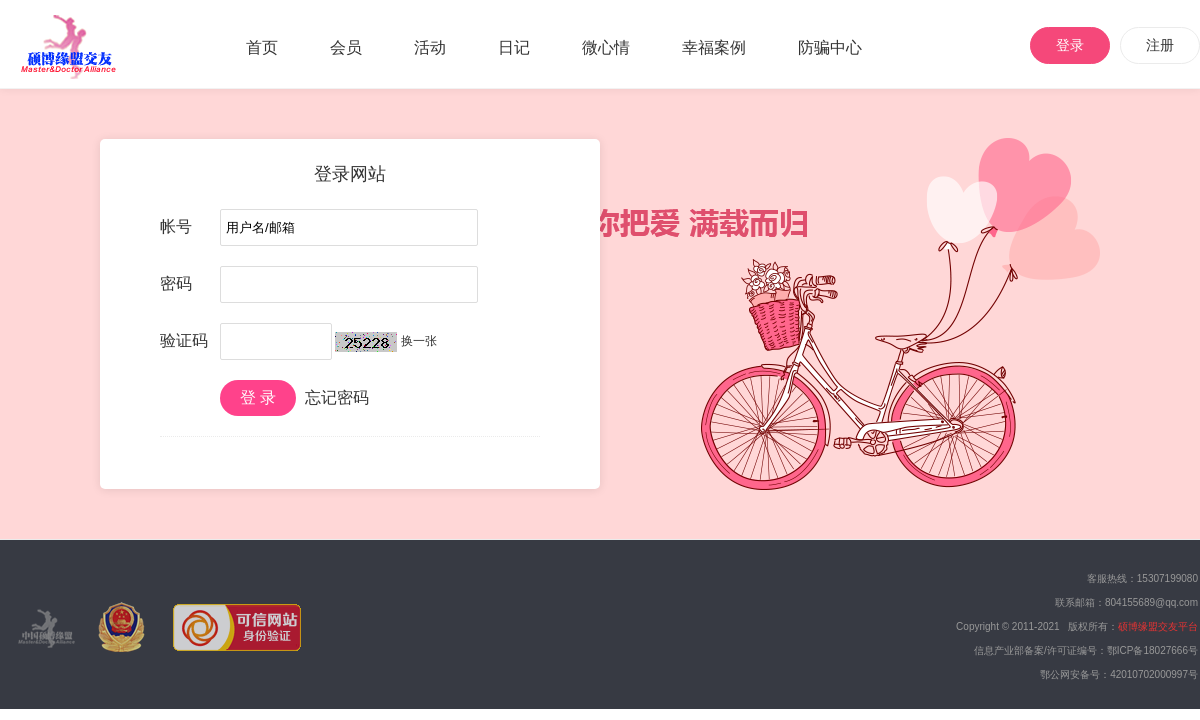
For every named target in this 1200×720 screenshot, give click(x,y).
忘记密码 (337, 397)
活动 (430, 47)
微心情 (606, 47)
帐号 (176, 226)
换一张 (419, 341)
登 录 (258, 397)
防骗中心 (830, 47)
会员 (346, 47)
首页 (262, 47)
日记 (514, 47)
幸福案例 (714, 47)
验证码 (184, 340)
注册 (1160, 45)
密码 (176, 283)
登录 (1070, 45)
